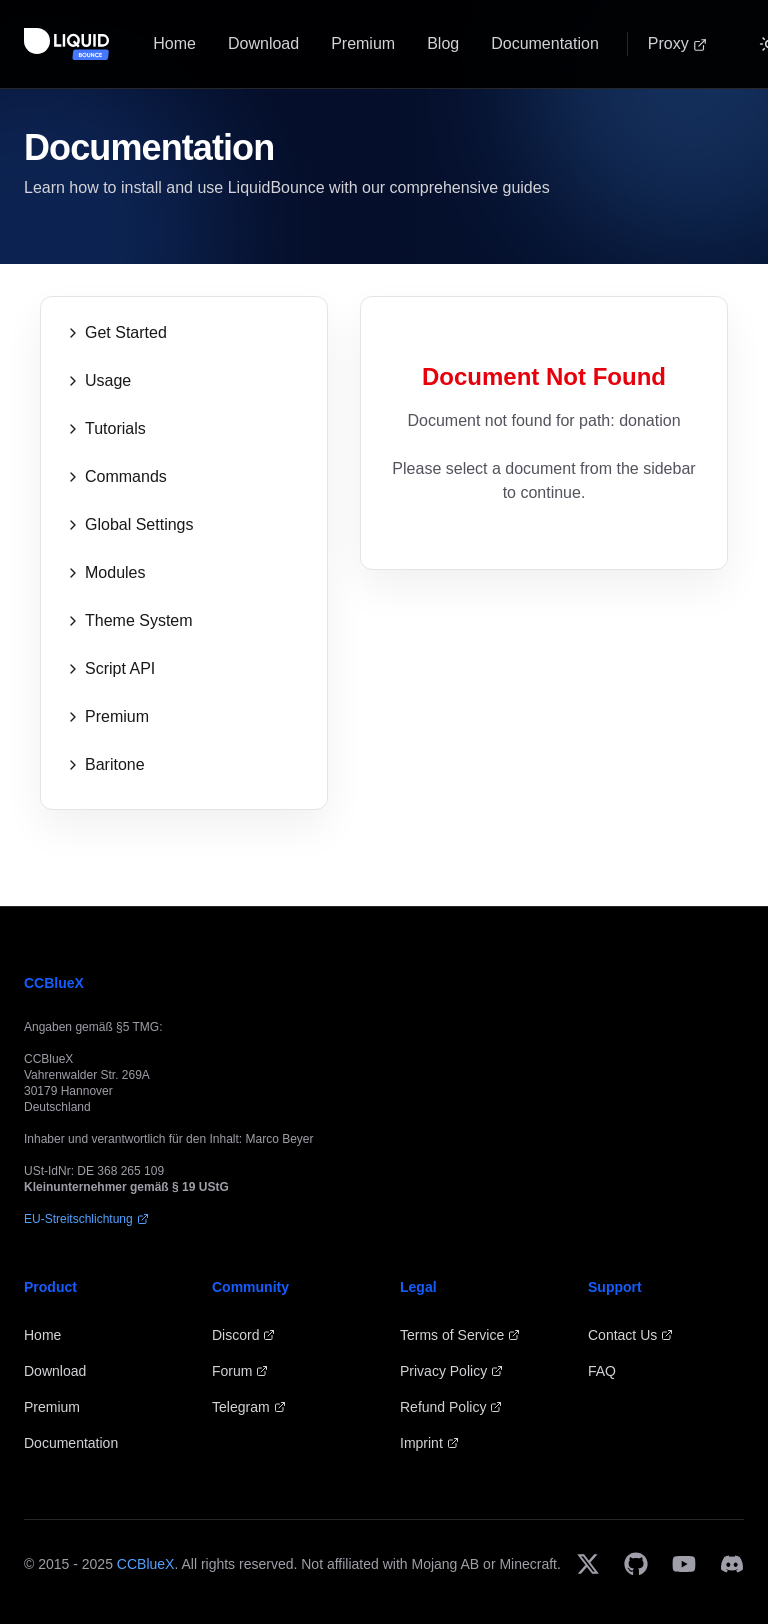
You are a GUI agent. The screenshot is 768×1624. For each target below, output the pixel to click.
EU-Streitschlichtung (86, 1219)
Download (263, 43)
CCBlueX (146, 1564)
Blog (443, 43)
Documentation (545, 43)
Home (174, 43)
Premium (363, 43)
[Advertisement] (544, 734)
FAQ (602, 1371)
